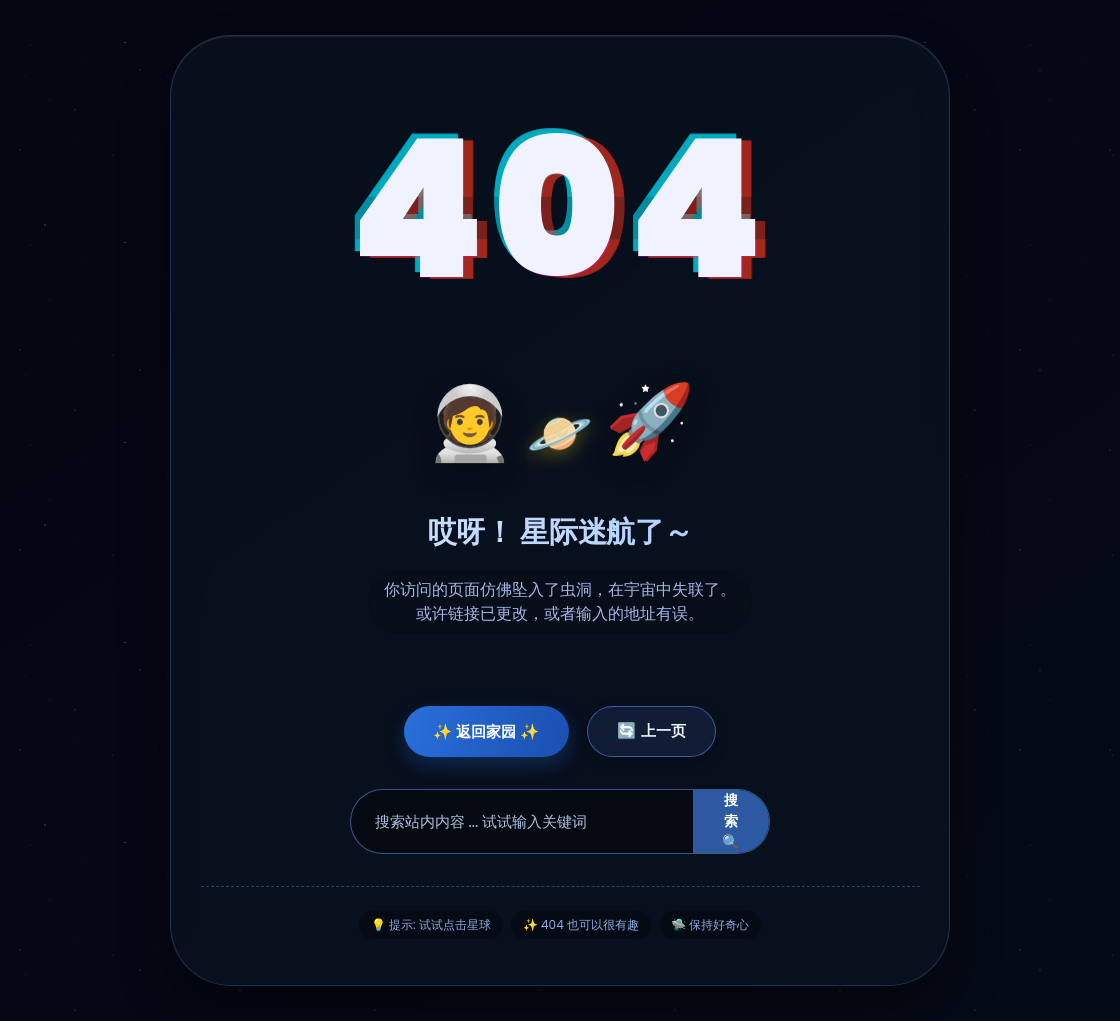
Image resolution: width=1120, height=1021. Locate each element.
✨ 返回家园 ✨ (482, 731)
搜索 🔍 (731, 822)
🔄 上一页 (657, 730)
